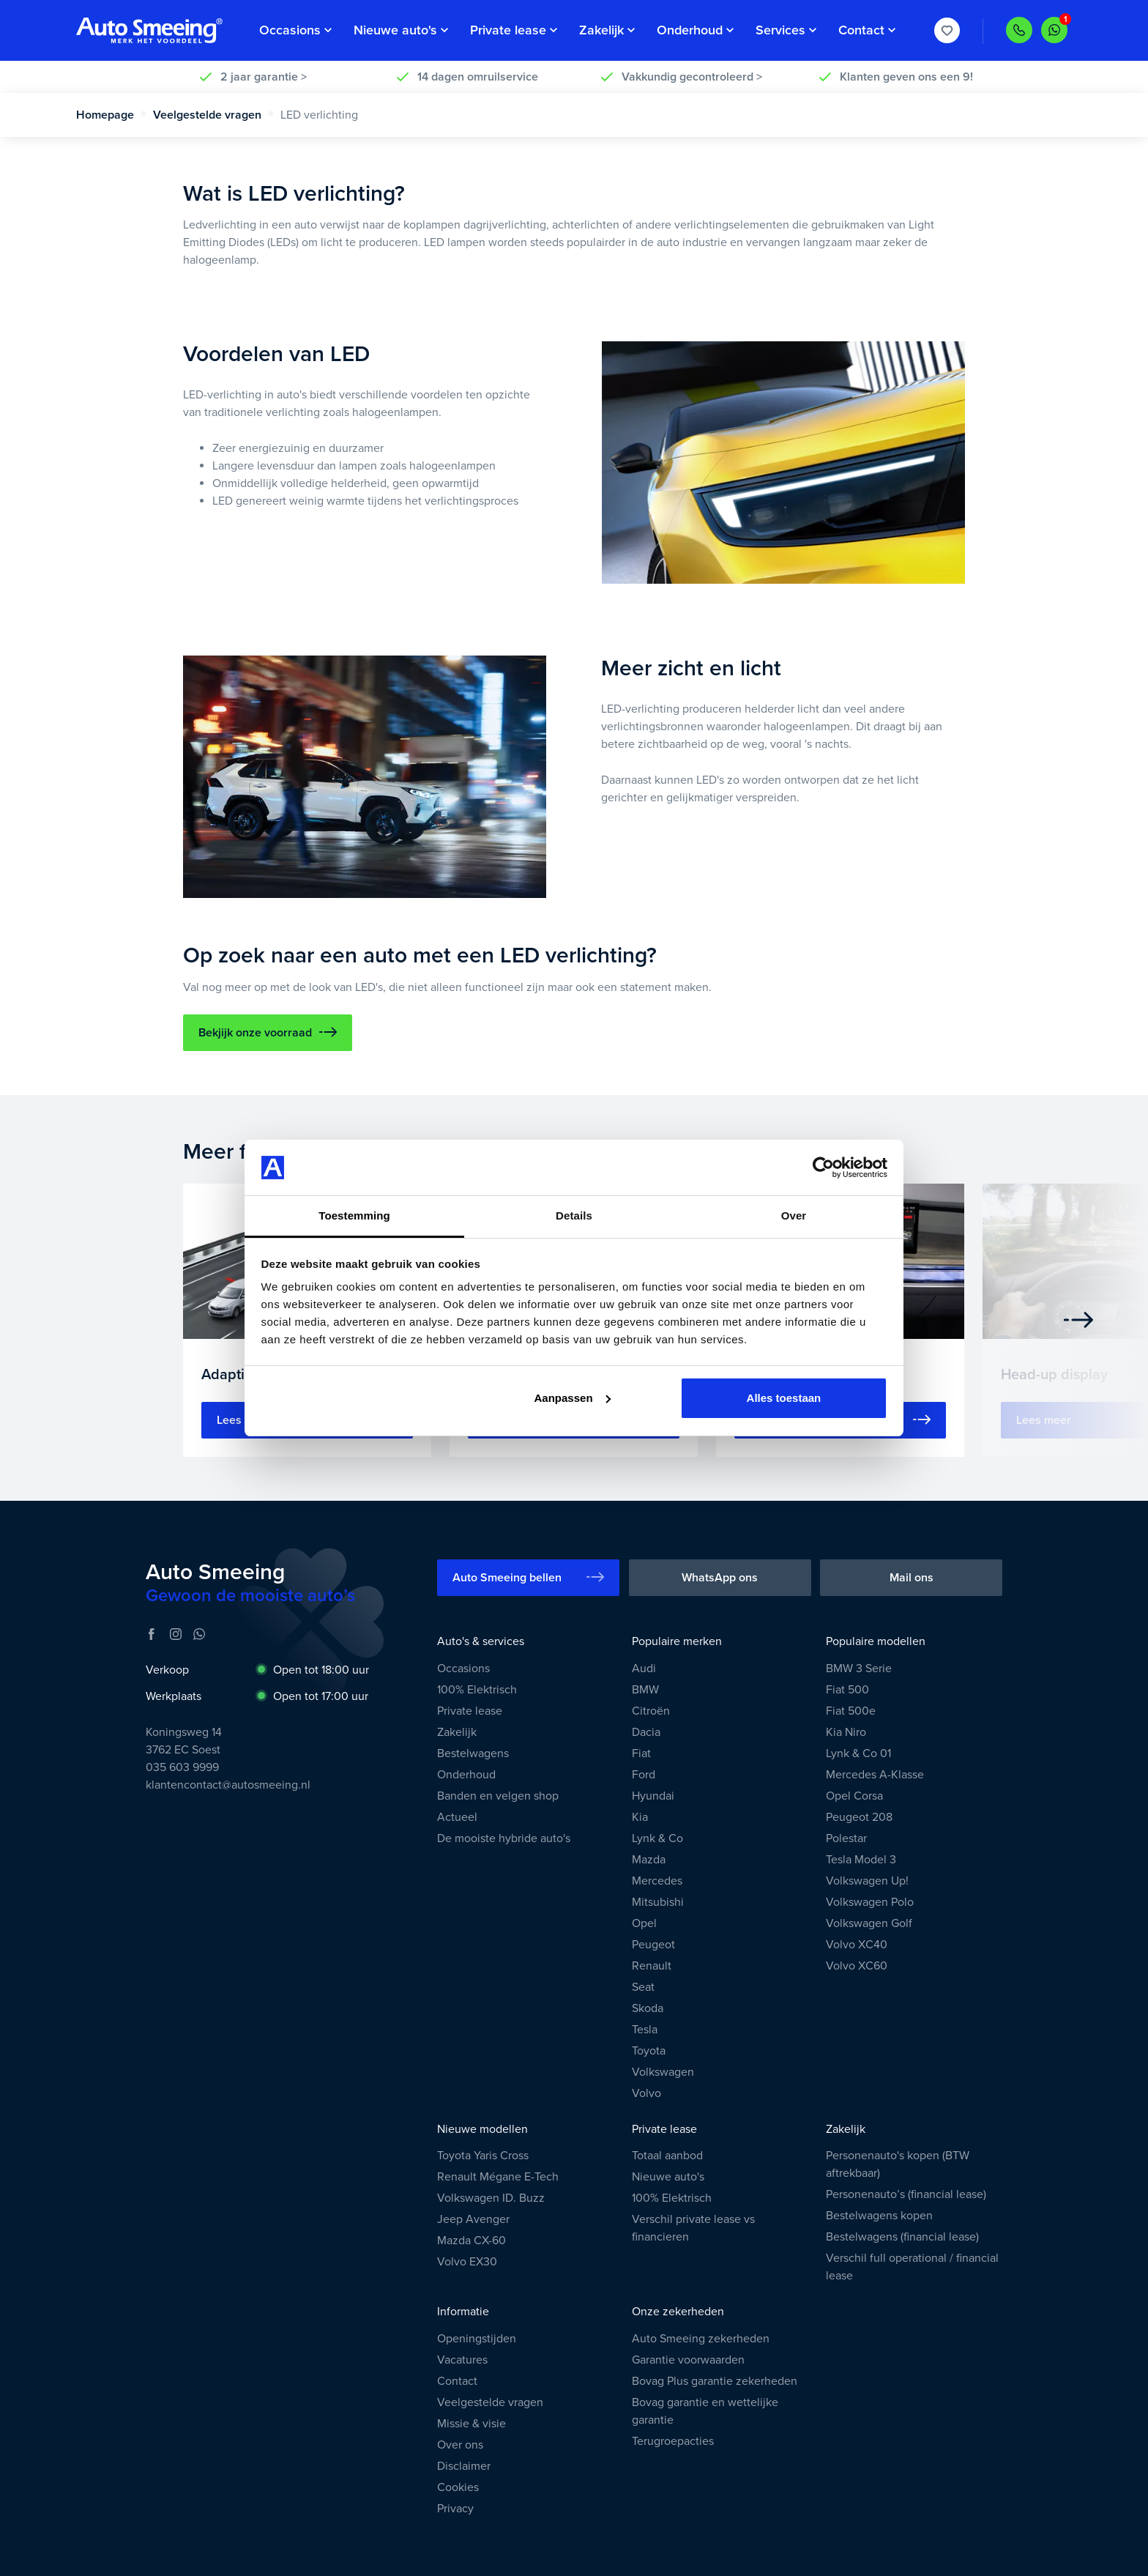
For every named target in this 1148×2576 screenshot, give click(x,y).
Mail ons (911, 1577)
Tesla (644, 2029)
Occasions (463, 1668)
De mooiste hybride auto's (503, 1838)
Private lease (469, 1711)
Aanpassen (572, 1398)
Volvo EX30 (467, 2261)
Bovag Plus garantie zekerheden (714, 2381)
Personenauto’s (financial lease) (906, 2194)
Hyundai (653, 1796)
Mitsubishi (658, 1902)
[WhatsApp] (199, 1634)
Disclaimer (464, 2466)
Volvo (646, 2093)
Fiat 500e (851, 1711)
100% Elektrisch (477, 1689)
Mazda (649, 1859)
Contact (457, 2381)
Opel (644, 1923)
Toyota (649, 2051)
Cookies (458, 2487)
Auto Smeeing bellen (528, 1577)
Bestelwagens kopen (879, 2215)
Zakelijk (457, 1732)
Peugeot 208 (859, 1817)
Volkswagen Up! (867, 1881)
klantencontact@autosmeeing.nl (228, 1785)
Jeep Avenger (473, 2219)
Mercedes (657, 1881)
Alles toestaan (784, 1398)
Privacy (455, 2508)
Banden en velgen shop (498, 1796)
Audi (644, 1668)
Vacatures (462, 2360)
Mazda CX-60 (471, 2240)
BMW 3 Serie (859, 1668)
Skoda (647, 2008)
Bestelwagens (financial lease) (902, 2237)
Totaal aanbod (667, 2155)
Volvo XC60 (856, 1966)
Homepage (111, 115)
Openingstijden (476, 2338)
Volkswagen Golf (869, 1923)
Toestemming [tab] (354, 1215)
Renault (651, 1966)
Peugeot (653, 1944)
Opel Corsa (854, 1796)
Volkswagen (663, 2072)
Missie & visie (471, 2423)
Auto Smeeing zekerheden (700, 2338)
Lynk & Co (657, 1838)
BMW (645, 1689)
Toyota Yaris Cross (483, 2155)
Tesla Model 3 (861, 1859)
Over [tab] (794, 1215)
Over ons (460, 2445)
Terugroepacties (673, 2441)
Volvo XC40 (856, 1944)
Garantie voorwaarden (688, 2360)
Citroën (651, 1711)
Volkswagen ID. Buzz (491, 2198)
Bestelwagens (473, 1753)
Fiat (641, 1753)
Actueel (457, 1817)
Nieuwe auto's (668, 2176)
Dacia (646, 1732)
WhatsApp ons (720, 1577)
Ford (643, 1774)
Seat (643, 1987)
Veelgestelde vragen (214, 115)
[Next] (1078, 1320)
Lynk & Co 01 (858, 1753)
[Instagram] (176, 1634)
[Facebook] (151, 1634)
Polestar (846, 1838)
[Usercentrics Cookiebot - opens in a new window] (823, 1167)
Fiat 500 (847, 1689)
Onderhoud (466, 1774)
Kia (640, 1817)
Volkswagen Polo (870, 1902)
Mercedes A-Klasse (875, 1774)
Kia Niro (846, 1732)
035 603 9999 (182, 1767)
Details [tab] (574, 1215)
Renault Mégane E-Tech (498, 2176)
